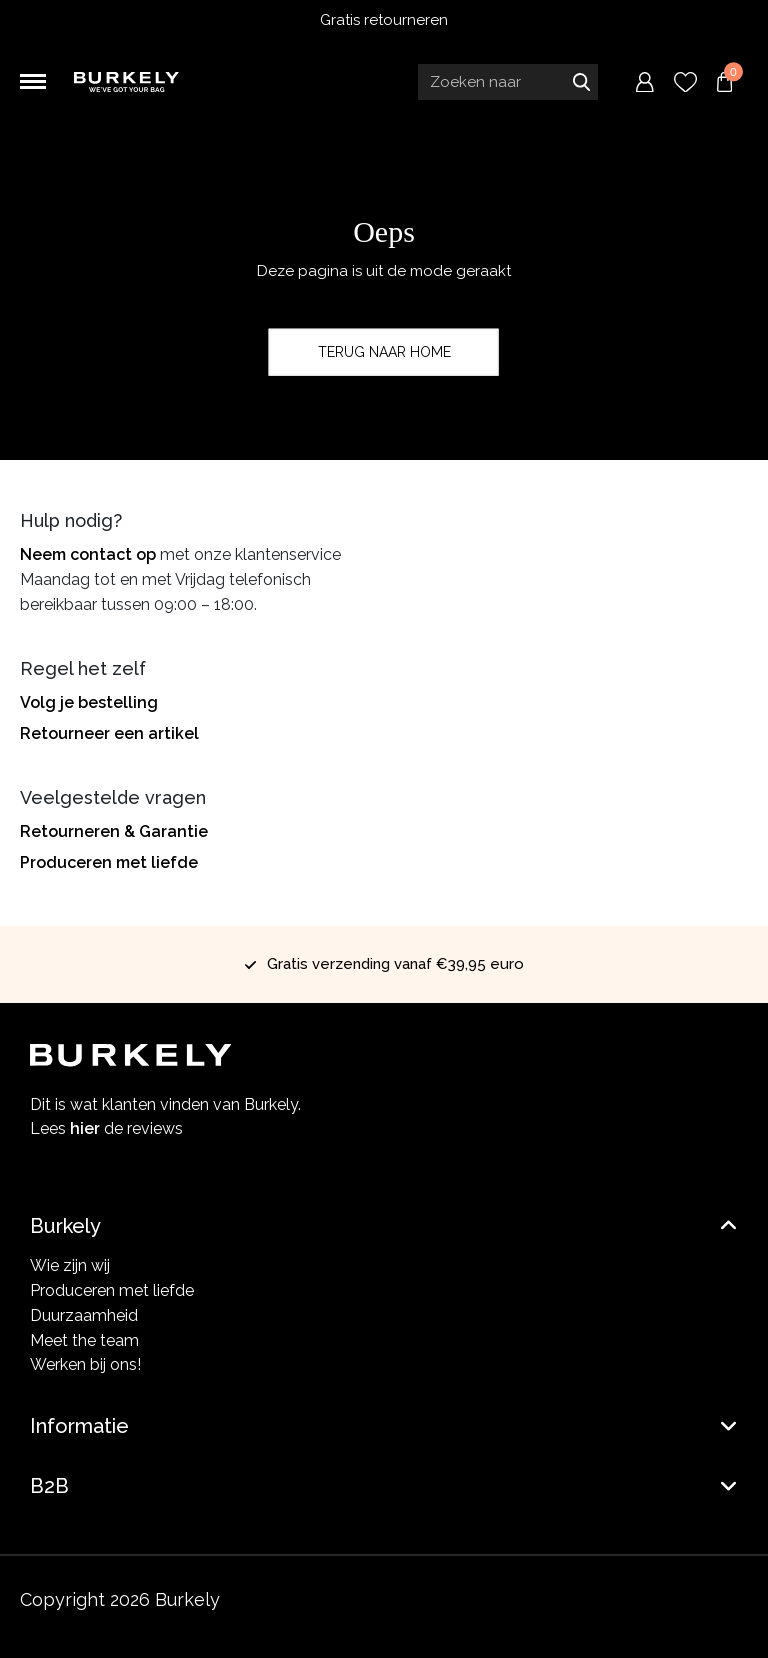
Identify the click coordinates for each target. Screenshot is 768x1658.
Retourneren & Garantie (114, 831)
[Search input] (508, 82)
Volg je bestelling (89, 702)
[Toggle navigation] (33, 82)
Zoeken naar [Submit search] (581, 82)
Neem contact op (88, 554)
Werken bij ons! (85, 1364)
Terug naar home (384, 352)
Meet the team (84, 1340)
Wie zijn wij (70, 1265)
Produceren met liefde (109, 862)
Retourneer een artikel (109, 733)
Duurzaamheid (84, 1315)
